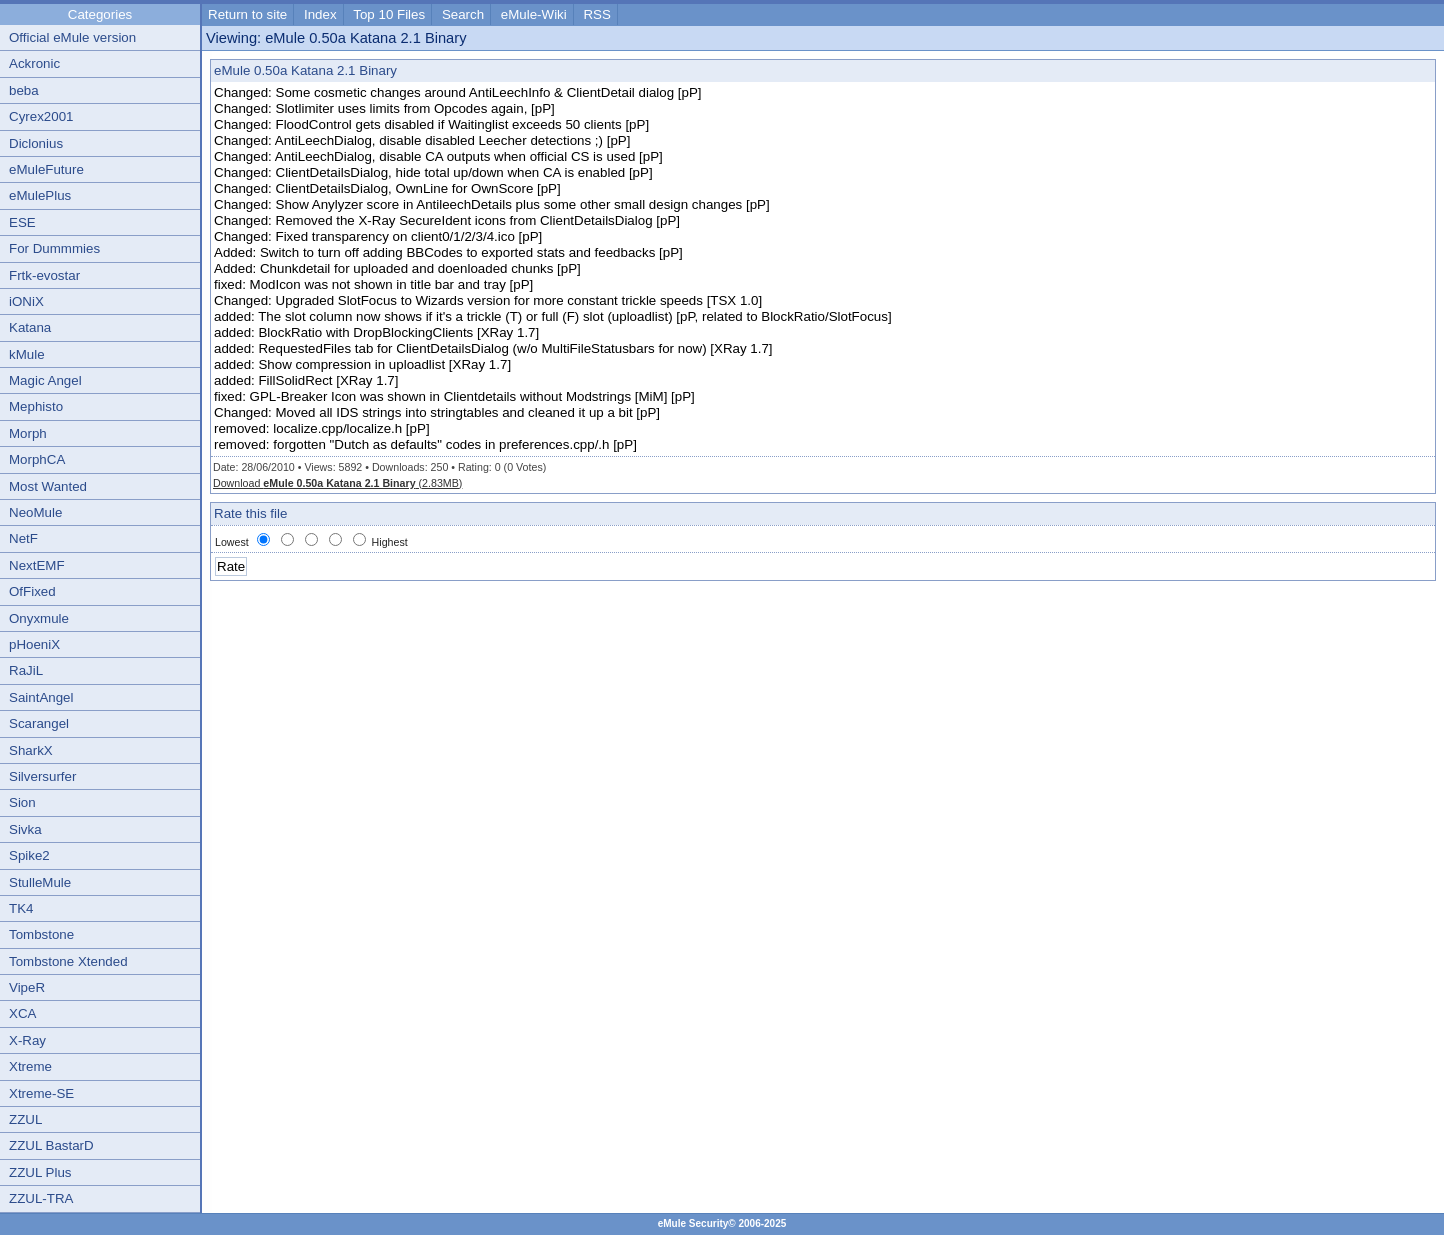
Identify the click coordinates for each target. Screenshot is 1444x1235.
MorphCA (37, 459)
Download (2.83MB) (337, 483)
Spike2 (29, 855)
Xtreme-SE (41, 1093)
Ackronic (34, 63)
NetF (23, 538)
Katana (30, 327)
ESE (22, 222)
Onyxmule (39, 618)
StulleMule (40, 882)
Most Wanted (48, 486)
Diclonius (36, 143)
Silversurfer (42, 776)
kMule (27, 354)
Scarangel (39, 723)
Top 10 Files (389, 14)
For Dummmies (54, 248)
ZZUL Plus (40, 1172)
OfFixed (32, 591)
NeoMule (35, 512)
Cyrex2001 (41, 116)
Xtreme (30, 1066)
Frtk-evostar (44, 275)
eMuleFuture (46, 169)
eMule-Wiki (534, 14)
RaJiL (26, 670)
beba (24, 90)
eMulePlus (40, 195)
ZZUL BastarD (51, 1145)
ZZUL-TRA (41, 1198)
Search (463, 14)
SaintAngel (41, 697)
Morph (28, 433)
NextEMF (37, 565)
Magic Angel (45, 380)
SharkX (31, 750)
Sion (22, 802)
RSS (596, 14)
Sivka (25, 829)
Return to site (247, 14)
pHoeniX (34, 644)
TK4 (21, 908)
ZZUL (25, 1119)
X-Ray (27, 1040)
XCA (22, 1013)
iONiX (26, 301)
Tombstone (41, 934)
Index (320, 14)
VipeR (27, 987)
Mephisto (36, 406)
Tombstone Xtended (68, 961)
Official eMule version (72, 37)
